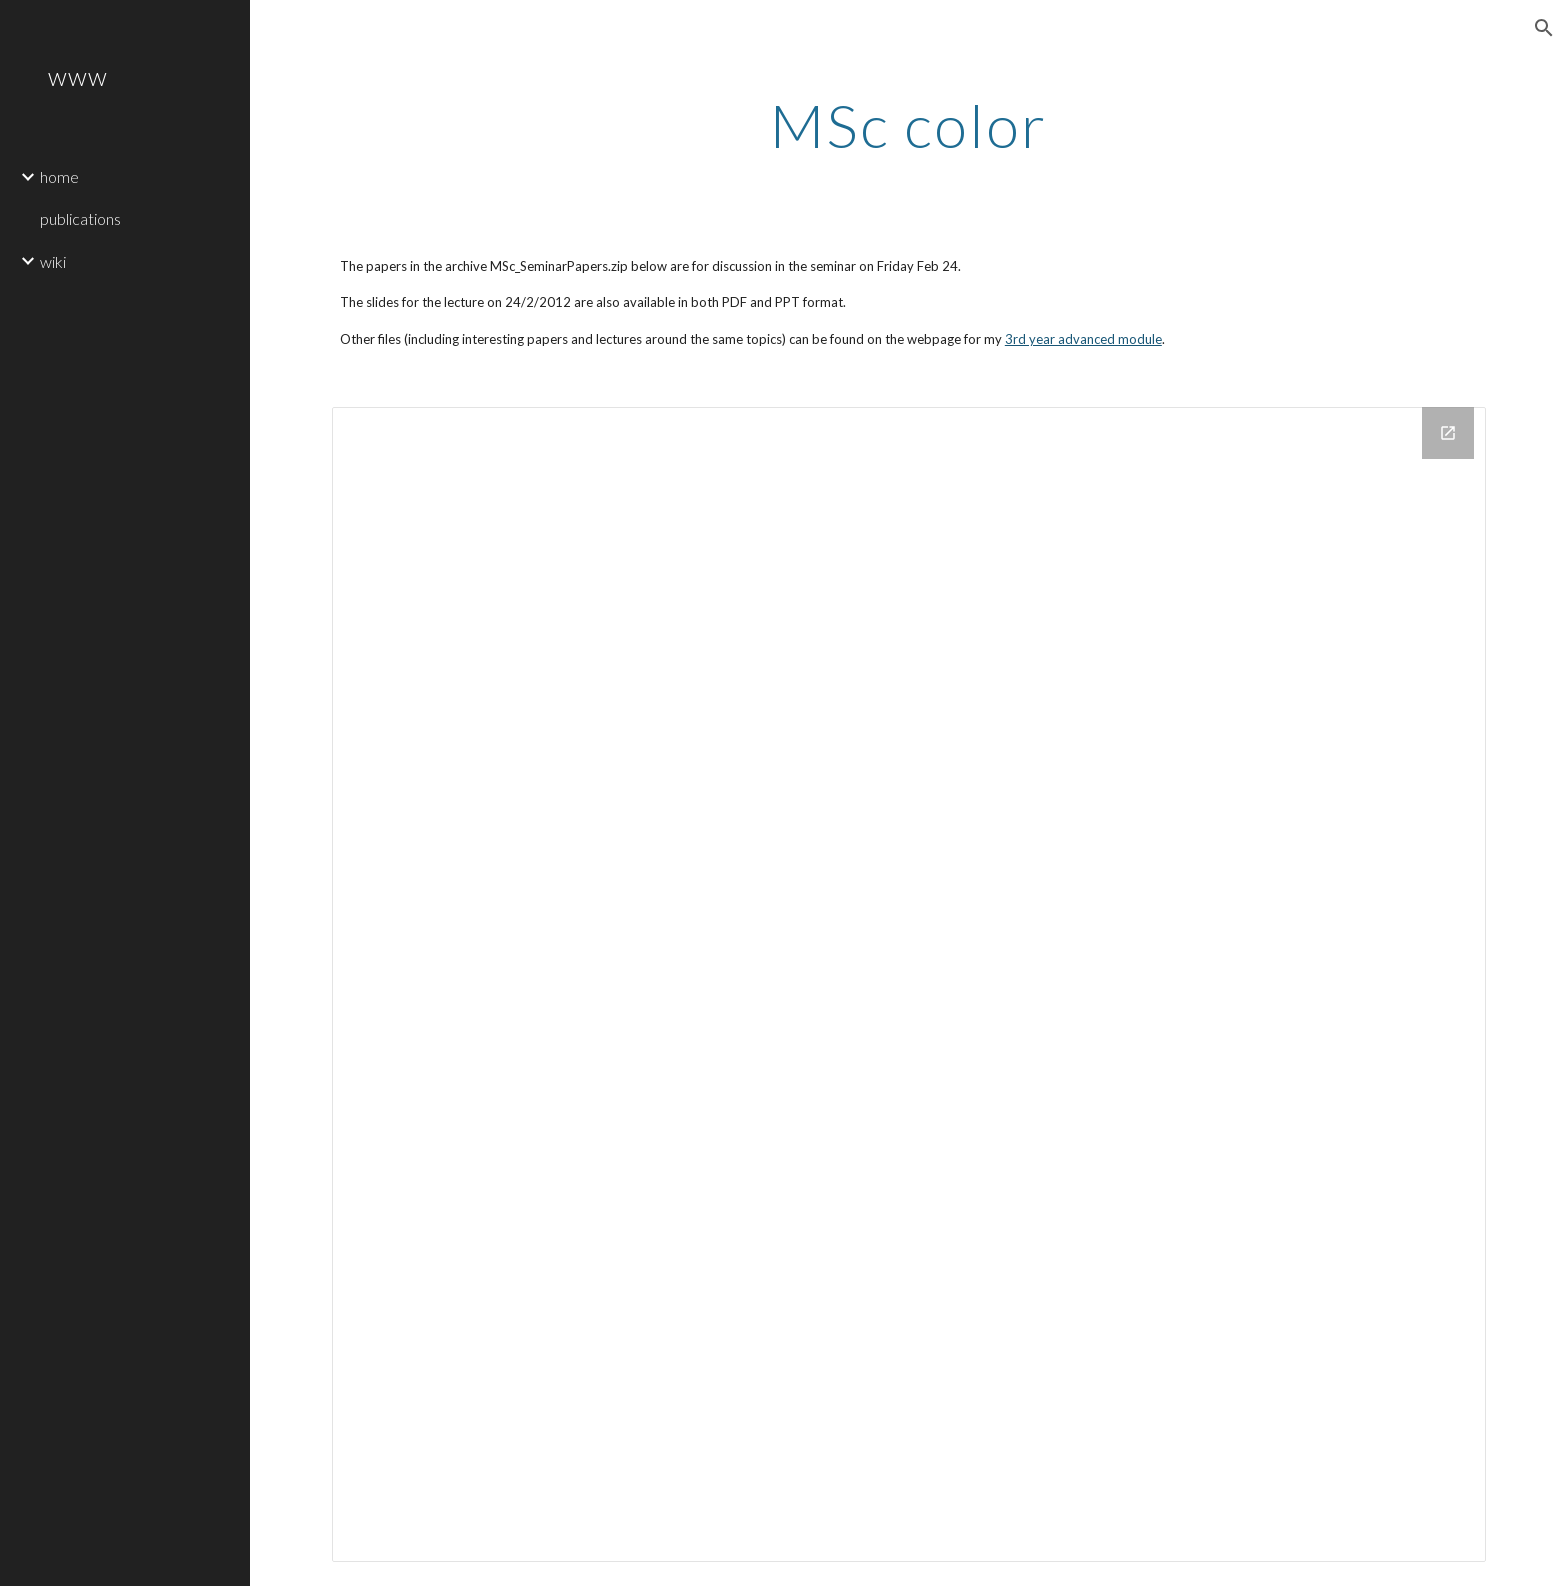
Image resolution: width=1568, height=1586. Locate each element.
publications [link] (80, 218)
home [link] (59, 176)
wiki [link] (53, 261)
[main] (909, 125)
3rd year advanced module (1083, 339)
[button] (1544, 28)
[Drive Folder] (909, 984)
